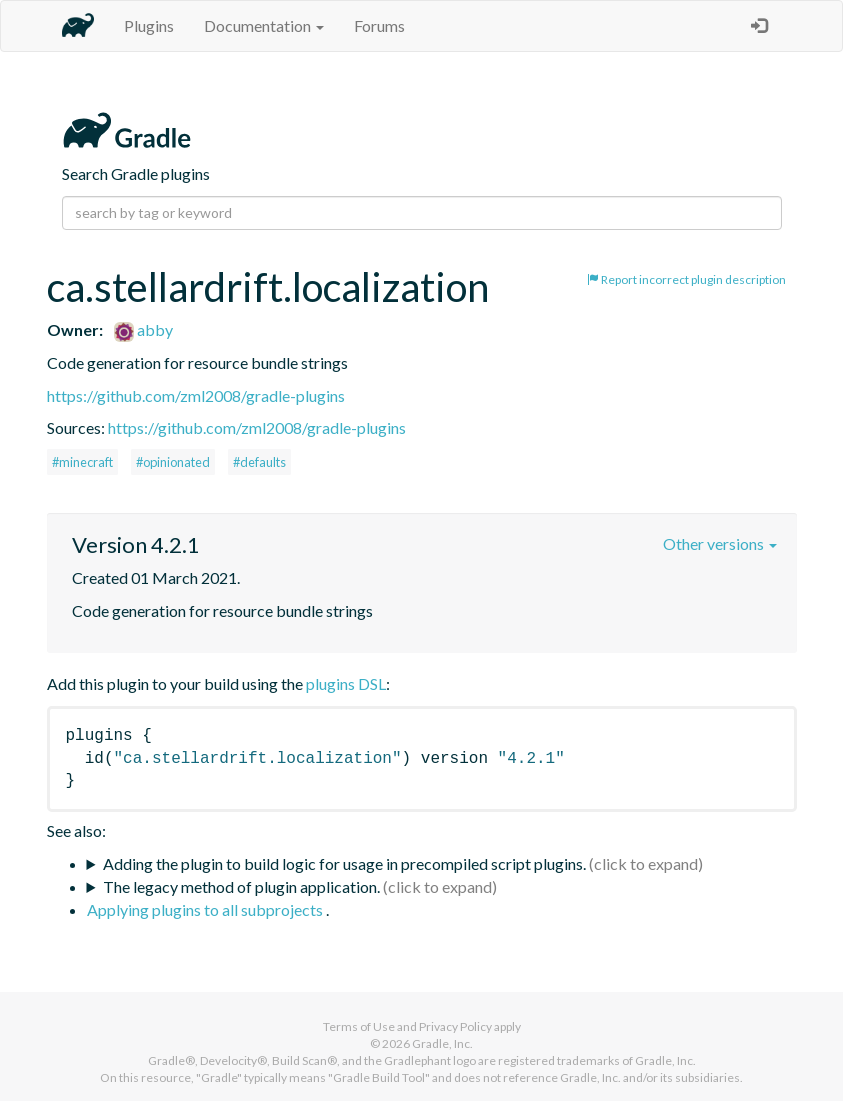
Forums (379, 25)
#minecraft (82, 462)
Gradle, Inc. (442, 1043)
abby (143, 329)
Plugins (149, 25)
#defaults (259, 462)
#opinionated (173, 462)
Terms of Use (359, 1026)
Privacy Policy (455, 1026)
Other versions (720, 543)
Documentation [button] (264, 25)
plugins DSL (346, 683)
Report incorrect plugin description (686, 279)
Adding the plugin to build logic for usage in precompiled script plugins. (344, 863)
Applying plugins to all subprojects (206, 909)
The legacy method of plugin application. (241, 886)
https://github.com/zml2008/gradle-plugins (196, 395)
